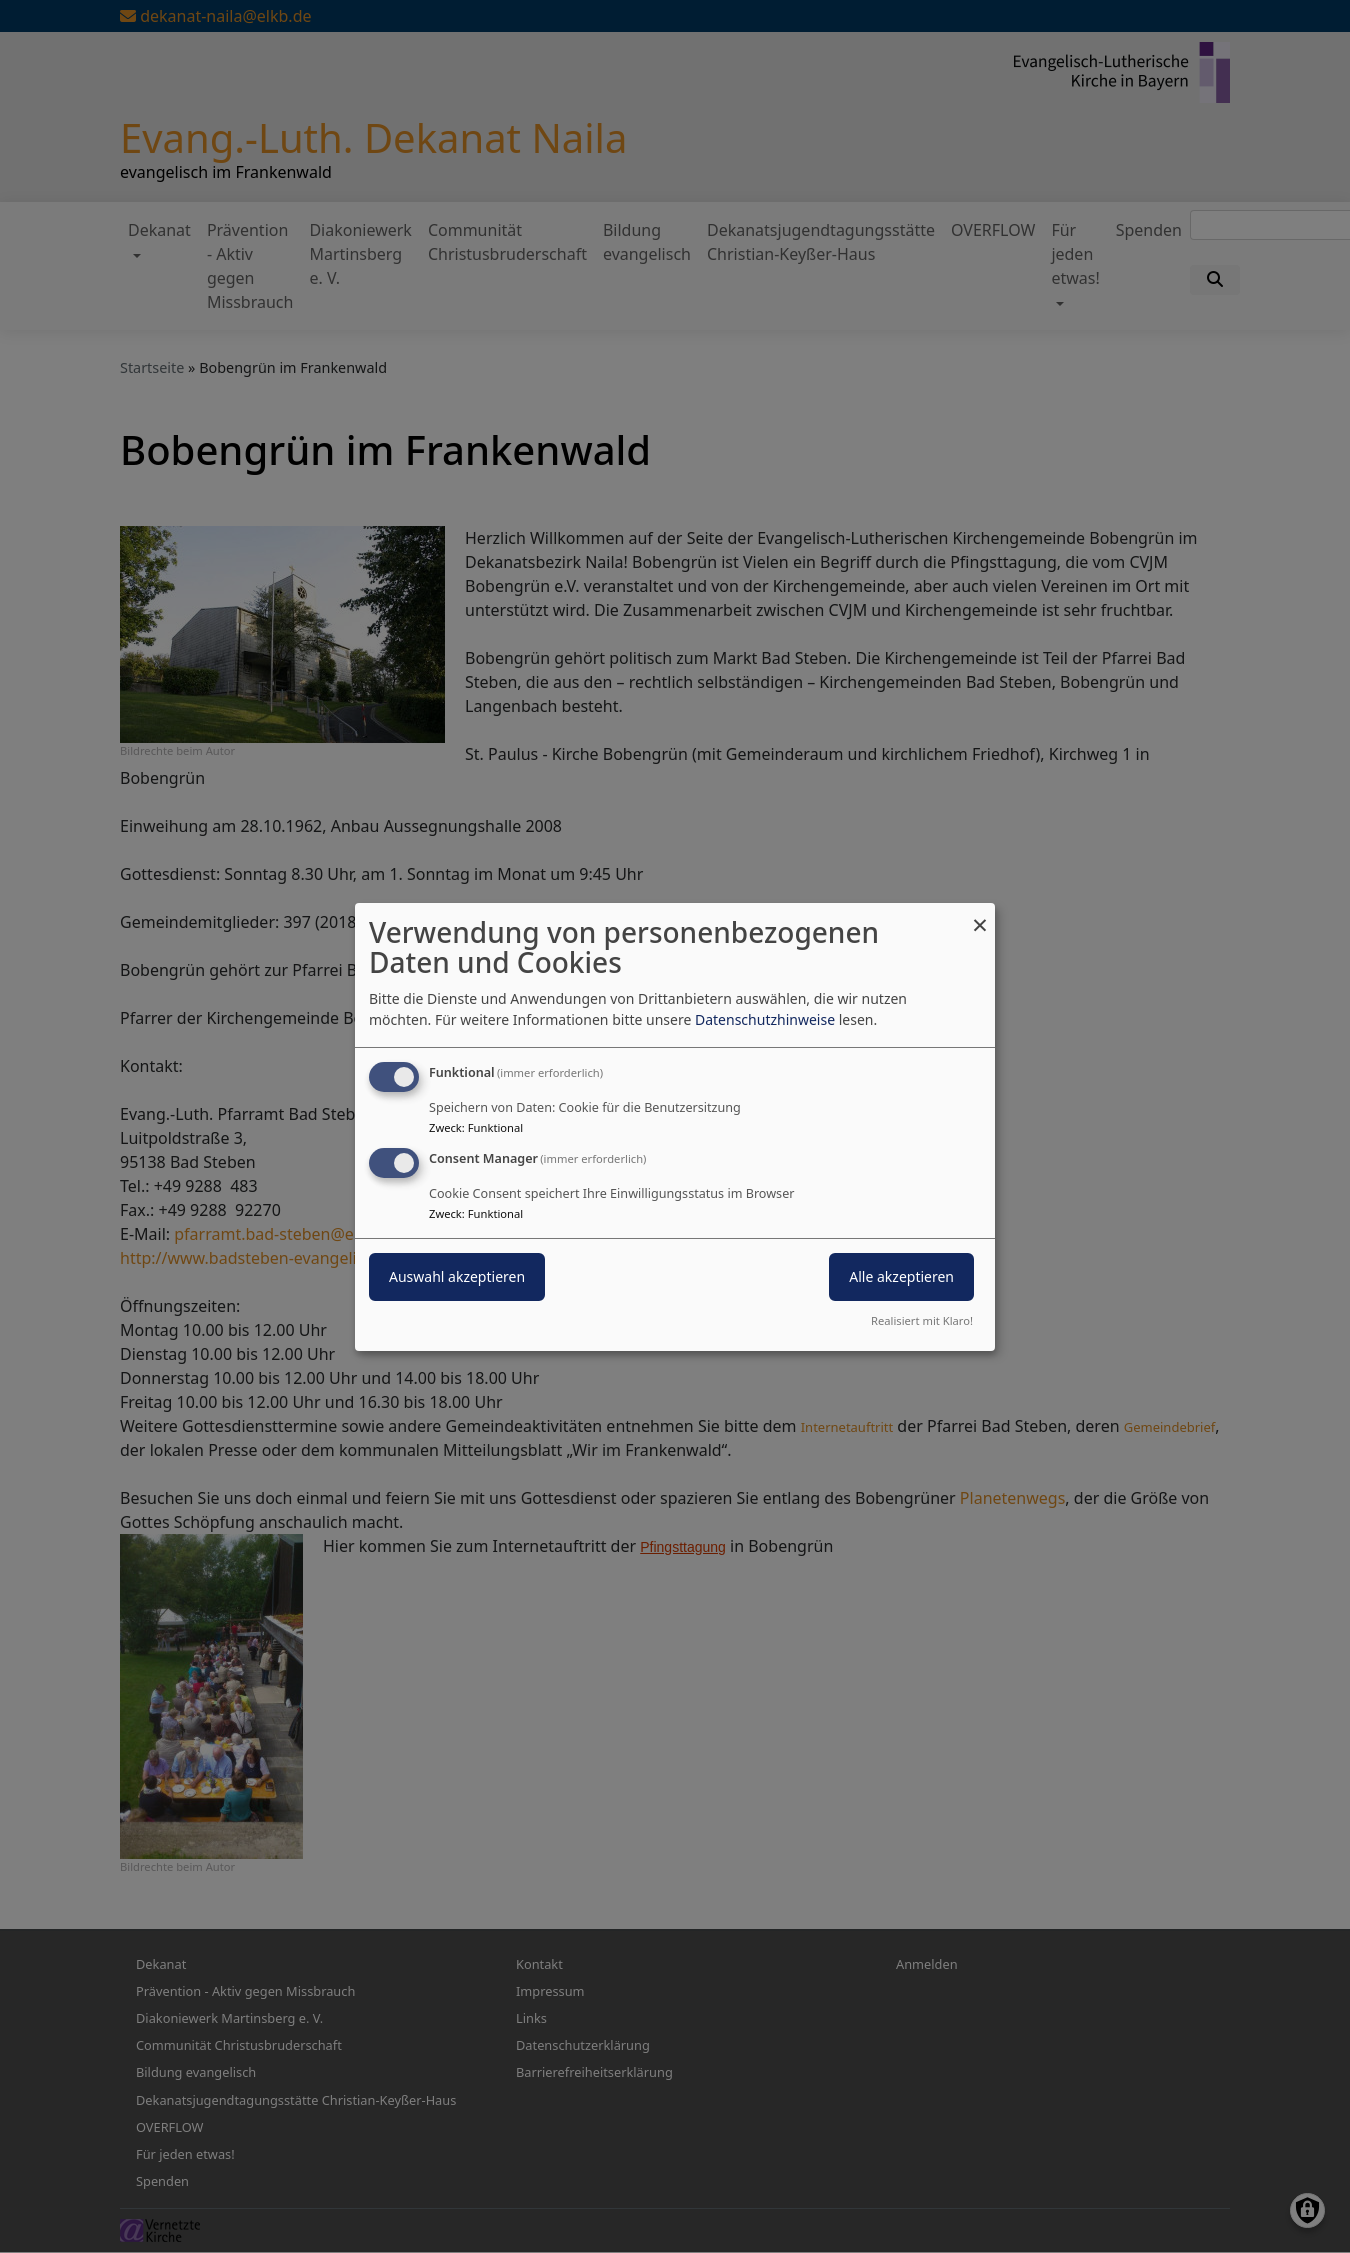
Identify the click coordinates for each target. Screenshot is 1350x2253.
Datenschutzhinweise (765, 1019)
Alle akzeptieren (901, 1276)
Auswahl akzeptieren (457, 1276)
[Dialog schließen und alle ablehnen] (980, 914)
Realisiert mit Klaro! (922, 1320)
